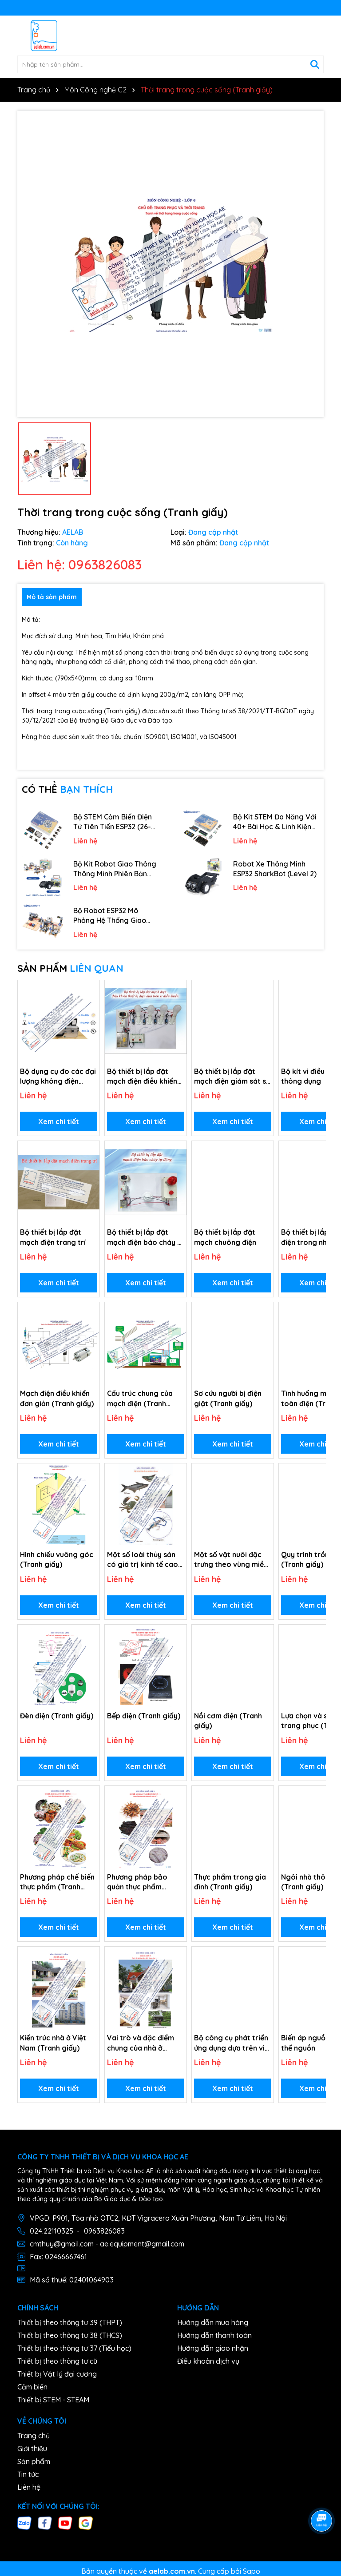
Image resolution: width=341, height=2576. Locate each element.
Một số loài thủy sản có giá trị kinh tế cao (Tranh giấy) (142, 1560)
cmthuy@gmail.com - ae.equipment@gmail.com (107, 2243)
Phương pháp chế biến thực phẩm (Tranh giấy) (57, 1882)
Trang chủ (33, 2435)
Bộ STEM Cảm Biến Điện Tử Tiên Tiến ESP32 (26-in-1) (112, 822)
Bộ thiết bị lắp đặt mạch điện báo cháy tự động (145, 1237)
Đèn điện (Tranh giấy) (56, 1715)
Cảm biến (32, 2386)
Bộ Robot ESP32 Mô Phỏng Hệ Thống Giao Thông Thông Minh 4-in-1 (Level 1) (114, 916)
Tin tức (28, 2474)
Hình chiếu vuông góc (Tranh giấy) (56, 1559)
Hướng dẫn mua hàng (212, 2322)
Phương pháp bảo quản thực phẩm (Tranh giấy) (137, 1882)
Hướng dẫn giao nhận (212, 2348)
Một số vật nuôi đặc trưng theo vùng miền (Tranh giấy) (231, 1560)
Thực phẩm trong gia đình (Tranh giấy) (230, 1881)
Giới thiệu (32, 2448)
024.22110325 (51, 2230)
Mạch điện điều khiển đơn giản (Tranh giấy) (57, 1398)
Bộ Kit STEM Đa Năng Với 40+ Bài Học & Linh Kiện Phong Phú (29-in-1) (275, 822)
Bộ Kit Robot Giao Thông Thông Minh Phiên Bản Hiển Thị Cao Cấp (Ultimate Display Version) (114, 869)
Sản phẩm (33, 2461)
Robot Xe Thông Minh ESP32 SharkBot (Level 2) (275, 868)
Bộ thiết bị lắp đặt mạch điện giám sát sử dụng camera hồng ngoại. (232, 1076)
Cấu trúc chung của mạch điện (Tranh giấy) (140, 1398)
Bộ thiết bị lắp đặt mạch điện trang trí (53, 1237)
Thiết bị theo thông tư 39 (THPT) (69, 2322)
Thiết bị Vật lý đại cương (57, 2373)
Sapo (251, 2571)
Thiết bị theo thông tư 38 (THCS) (69, 2335)
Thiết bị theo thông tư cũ (57, 2361)
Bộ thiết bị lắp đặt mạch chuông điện (225, 1237)
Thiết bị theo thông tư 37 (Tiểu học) (74, 2348)
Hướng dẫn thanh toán (214, 2335)
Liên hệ (28, 2487)
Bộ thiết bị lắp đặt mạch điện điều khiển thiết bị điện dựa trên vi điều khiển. (142, 1076)
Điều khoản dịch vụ (208, 2361)
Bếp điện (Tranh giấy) (143, 1715)
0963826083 (104, 2230)
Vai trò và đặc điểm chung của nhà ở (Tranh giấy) (140, 2043)
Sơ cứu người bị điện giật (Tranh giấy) (228, 1398)
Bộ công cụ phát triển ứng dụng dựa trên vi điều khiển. (231, 2043)
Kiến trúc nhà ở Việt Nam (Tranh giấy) (53, 2042)
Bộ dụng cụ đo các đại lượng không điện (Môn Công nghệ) (58, 1076)
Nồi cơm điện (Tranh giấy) (228, 1720)
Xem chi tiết (58, 1121)
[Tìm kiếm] (314, 64)
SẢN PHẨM (70, 968)
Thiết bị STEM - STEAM (53, 2399)
